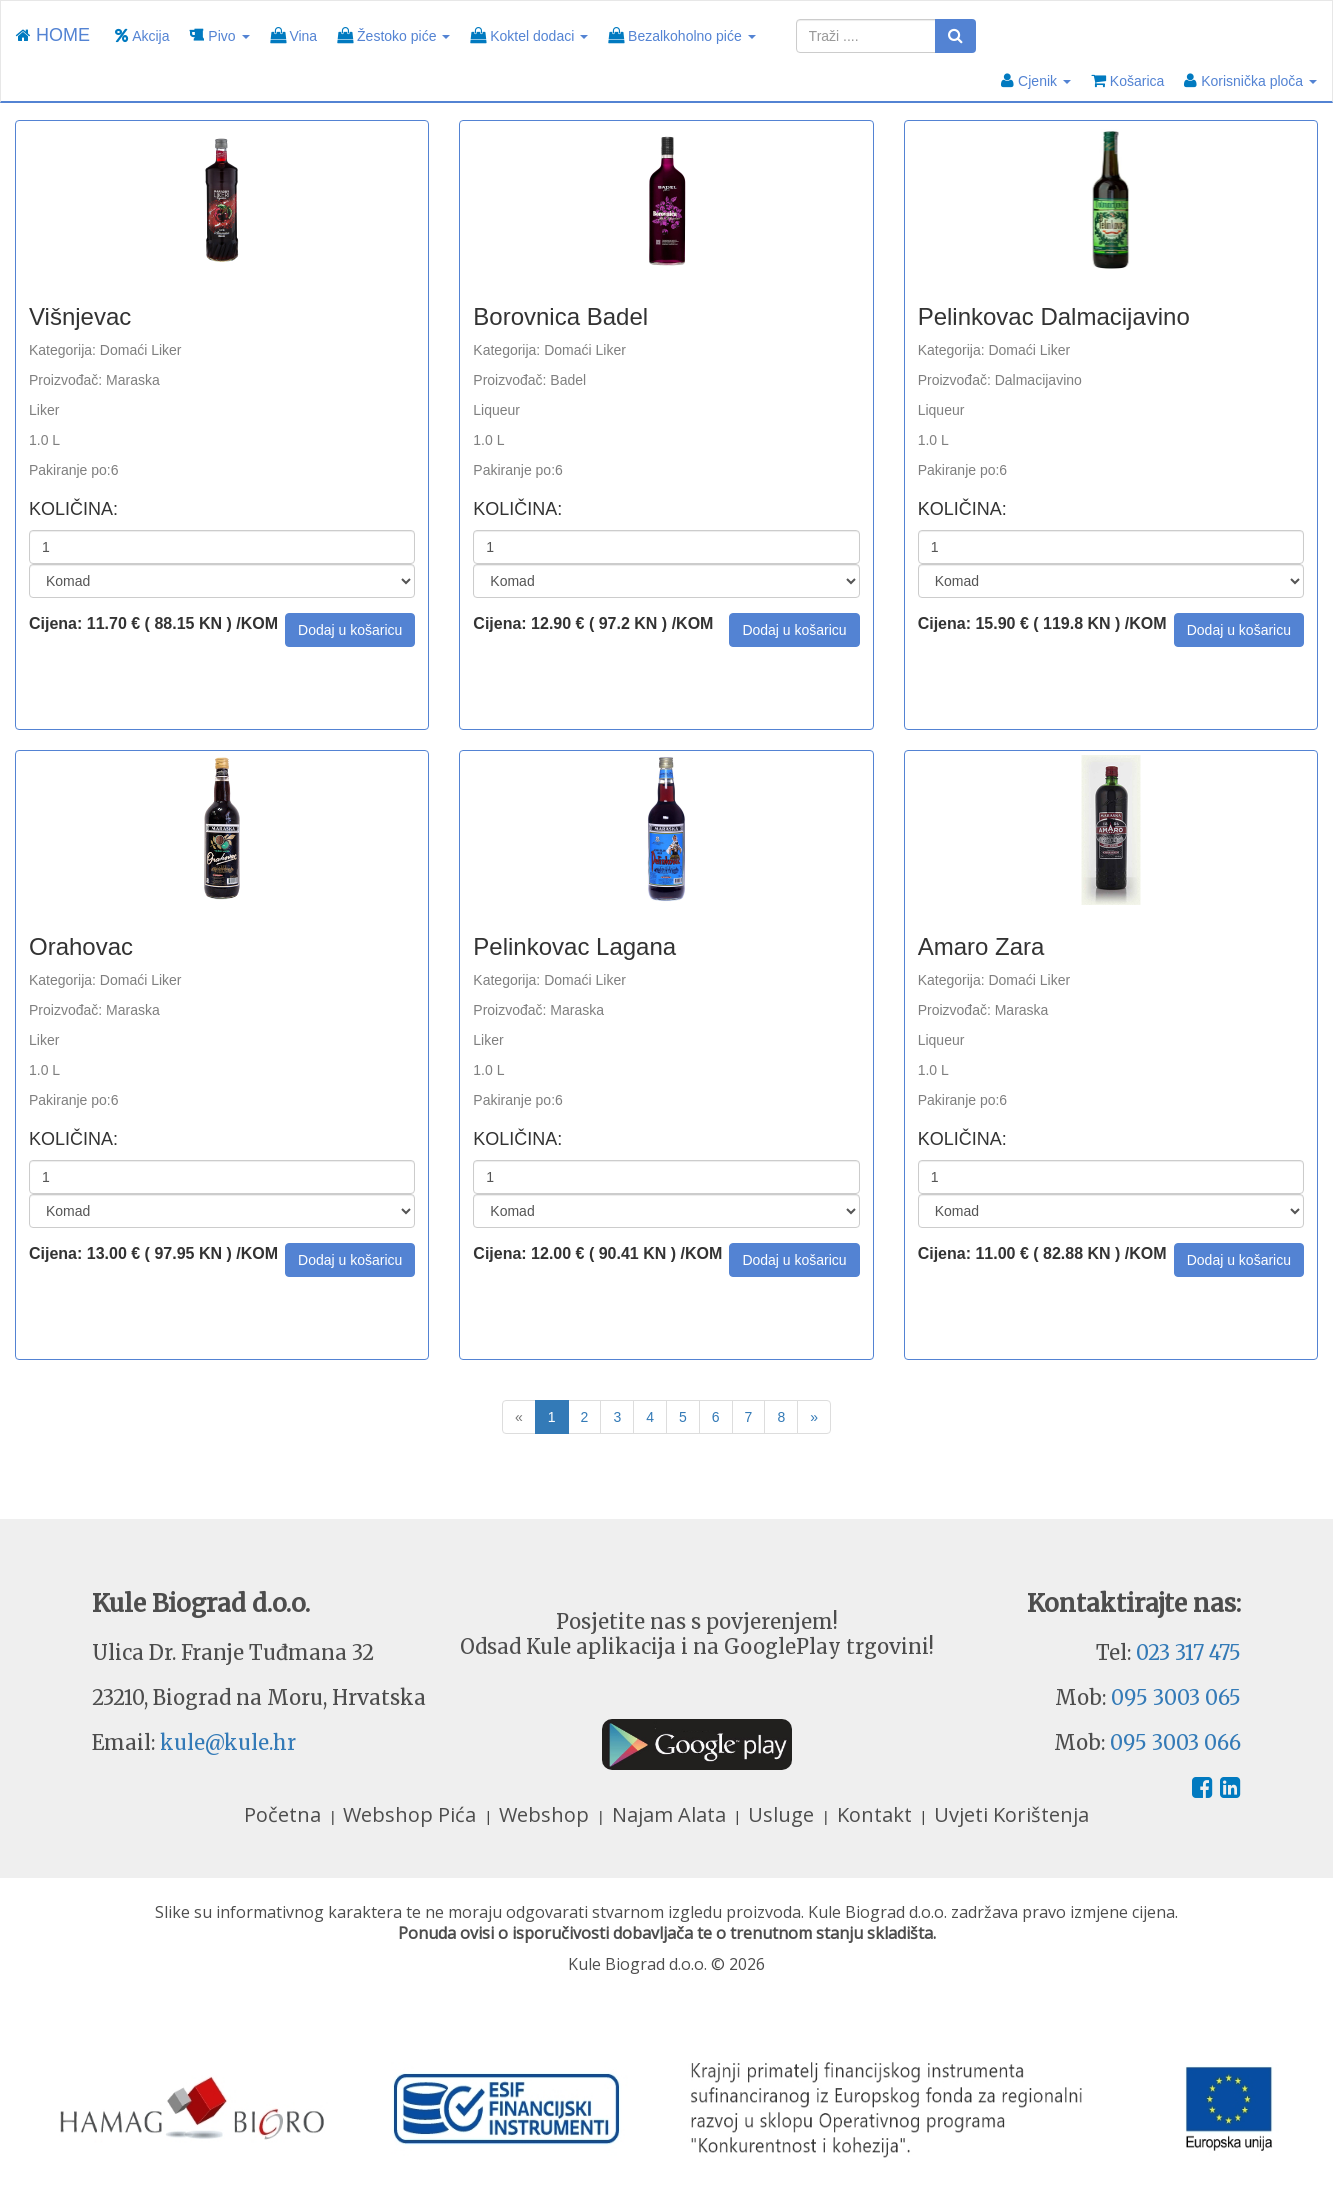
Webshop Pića (412, 1814)
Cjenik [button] (1036, 80)
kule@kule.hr (228, 1742)
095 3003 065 (1176, 1697)
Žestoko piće (393, 35)
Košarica (1127, 80)
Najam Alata (671, 1814)
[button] (350, 630)
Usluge (783, 1814)
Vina (294, 35)
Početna (285, 1814)
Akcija (142, 35)
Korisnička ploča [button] (1250, 80)
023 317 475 (1188, 1652)
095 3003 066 (1175, 1742)
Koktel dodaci (529, 35)
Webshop (546, 1814)
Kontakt (877, 1814)
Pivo (219, 35)
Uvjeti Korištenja (1011, 1814)
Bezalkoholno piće (681, 35)
